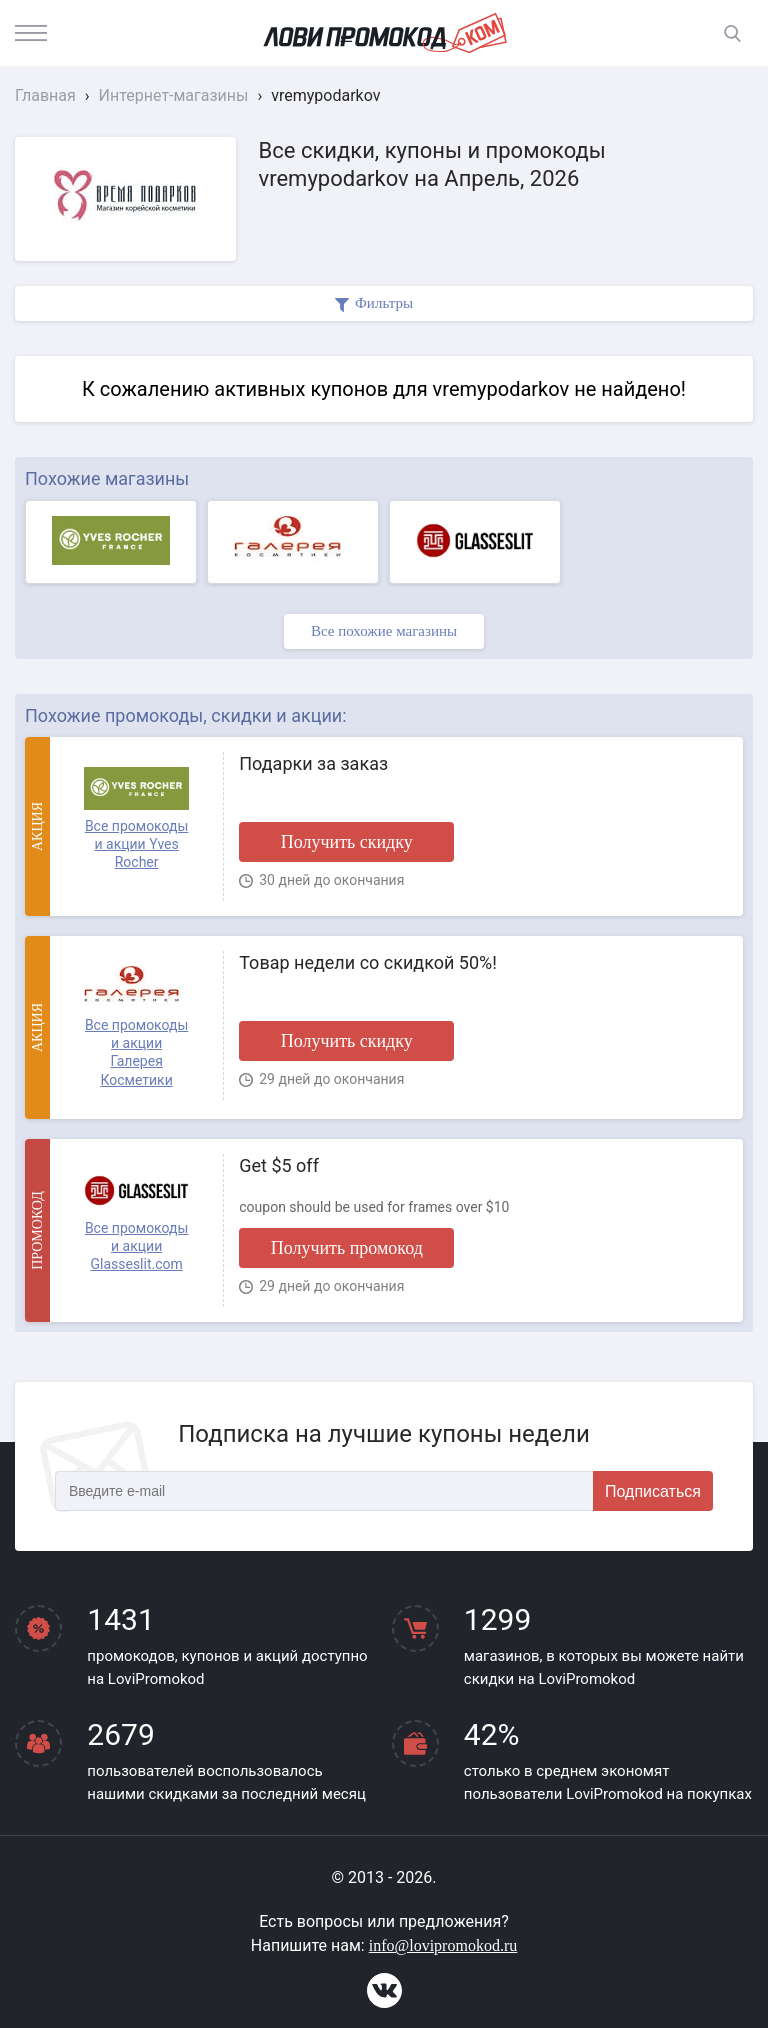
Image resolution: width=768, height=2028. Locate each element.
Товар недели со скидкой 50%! (368, 962)
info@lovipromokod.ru (443, 1945)
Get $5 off (279, 1165)
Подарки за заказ (313, 763)
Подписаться (653, 1491)
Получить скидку (347, 842)
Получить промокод (347, 1248)
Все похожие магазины (384, 631)
